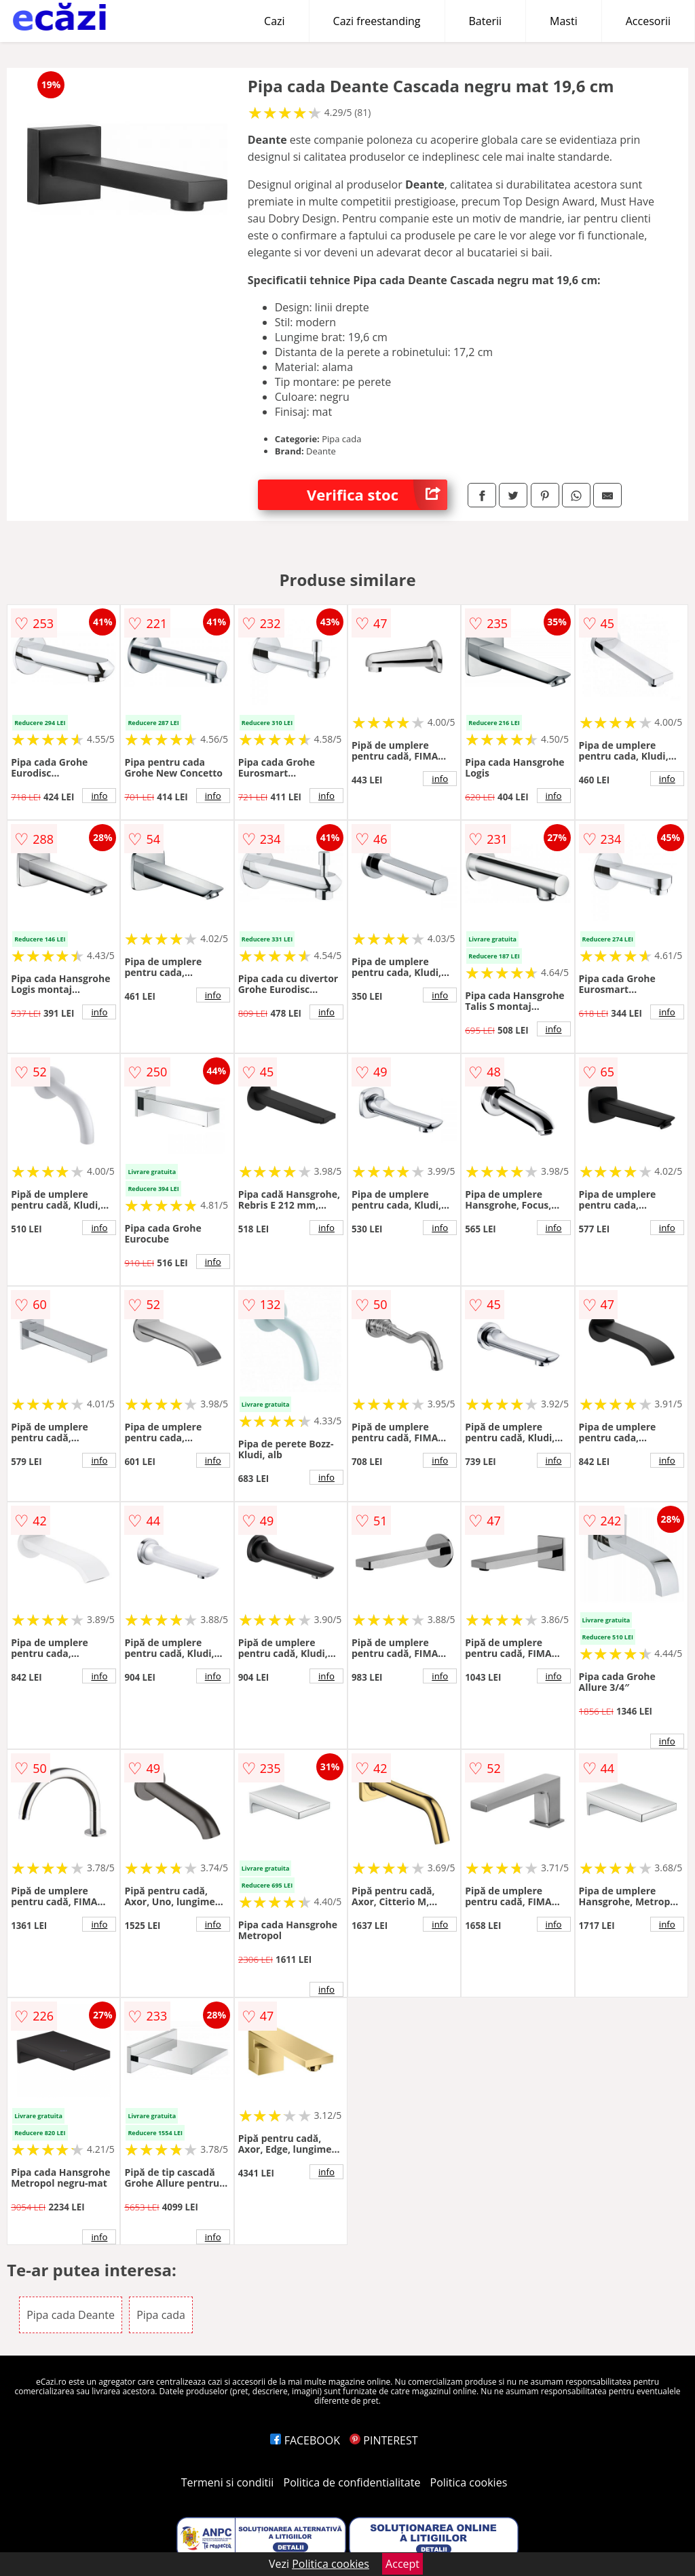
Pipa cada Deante (70, 2314)
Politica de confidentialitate (352, 2482)
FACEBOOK (305, 2440)
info (99, 795)
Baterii (485, 21)
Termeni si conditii (227, 2482)
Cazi (274, 21)
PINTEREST (383, 2440)
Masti (564, 21)
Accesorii (648, 21)
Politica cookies (469, 2482)
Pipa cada (160, 2314)
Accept (402, 2563)
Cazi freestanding (377, 21)
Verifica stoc (377, 495)
